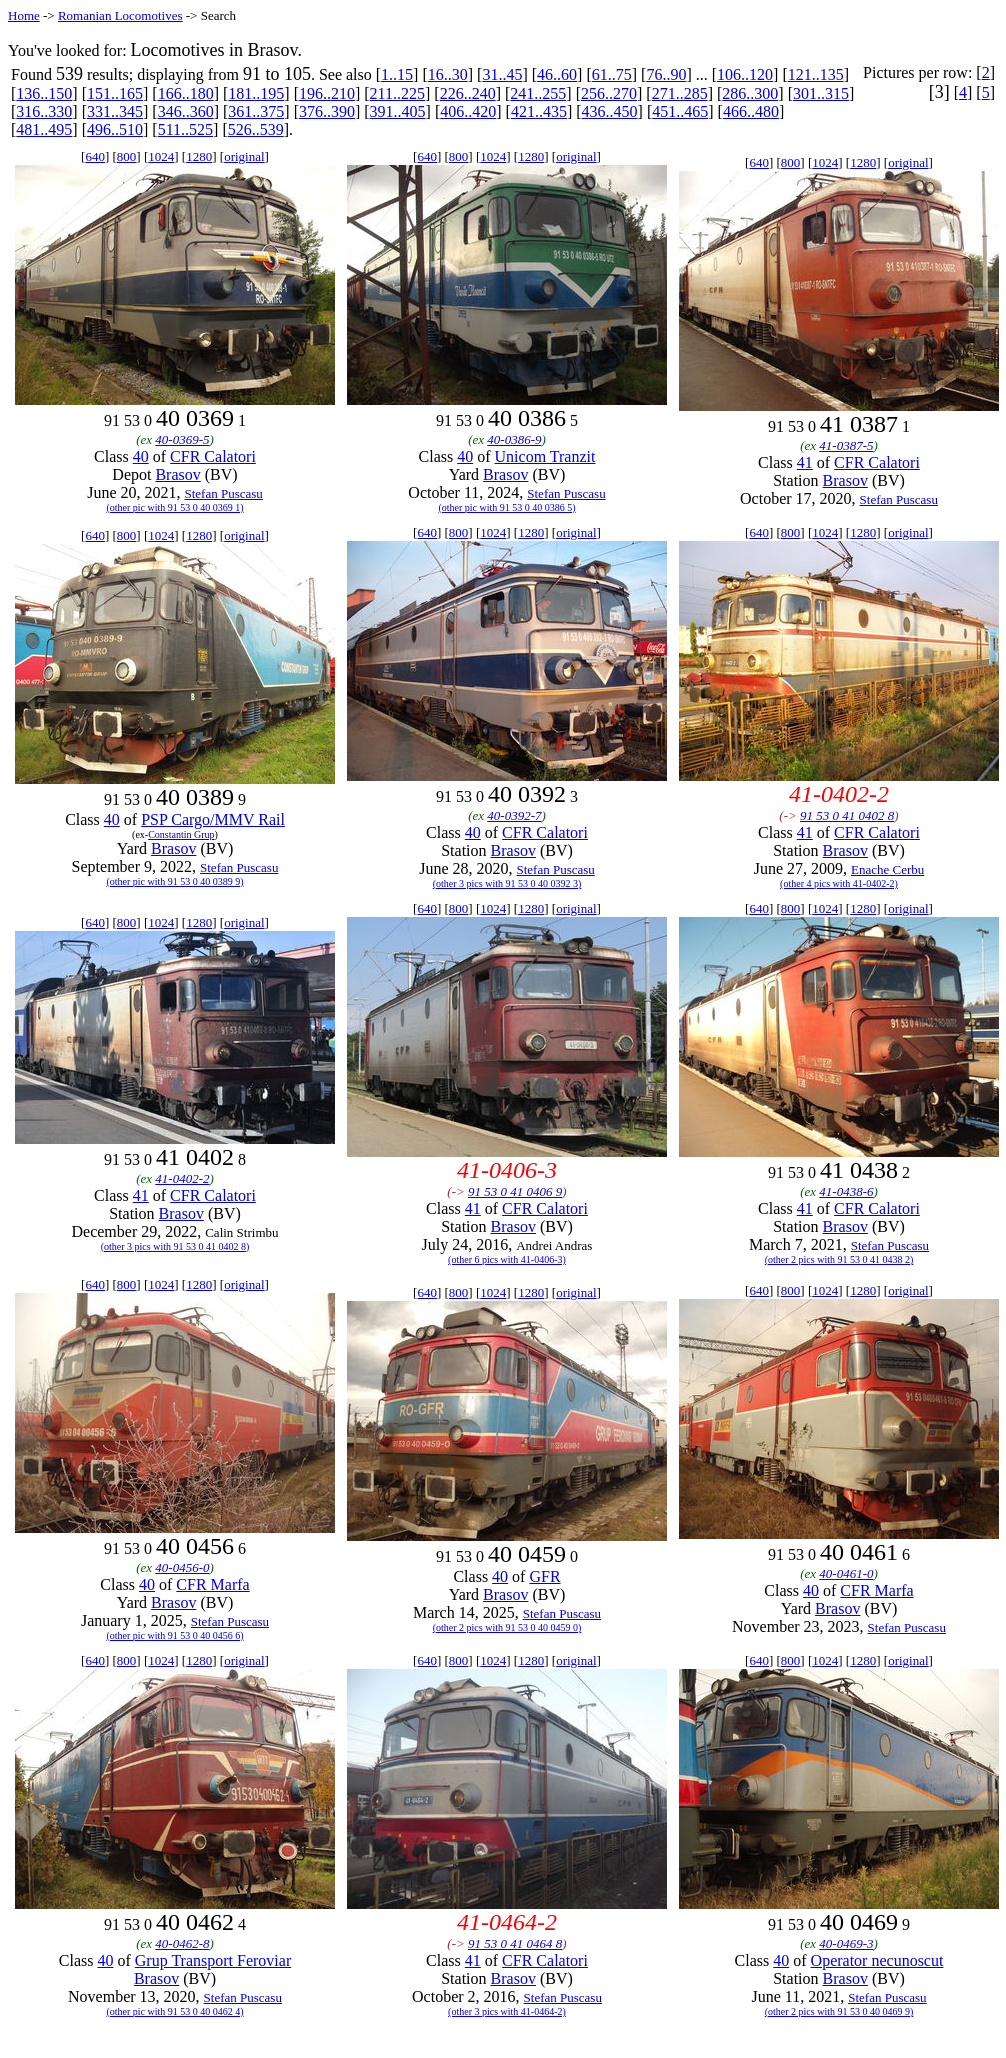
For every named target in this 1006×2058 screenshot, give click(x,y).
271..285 (680, 93)
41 (805, 462)
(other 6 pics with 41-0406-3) (507, 1259)
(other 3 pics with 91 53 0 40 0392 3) (507, 883)
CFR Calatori (213, 456)
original (244, 156)
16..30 (448, 74)
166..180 (186, 93)
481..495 (44, 129)
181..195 (256, 93)
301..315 (821, 93)
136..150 (44, 93)
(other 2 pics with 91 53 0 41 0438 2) (839, 1259)
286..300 (750, 93)
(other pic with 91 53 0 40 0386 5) (506, 507)
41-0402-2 (182, 1178)
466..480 (751, 111)
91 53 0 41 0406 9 (515, 1191)
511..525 (185, 129)
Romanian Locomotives (120, 15)
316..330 (44, 111)
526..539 (256, 129)
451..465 (680, 111)
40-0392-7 (514, 815)
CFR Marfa (212, 1584)
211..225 (397, 93)
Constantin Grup (181, 834)
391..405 (398, 111)
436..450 (610, 111)
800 (127, 156)
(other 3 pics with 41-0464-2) (507, 2011)
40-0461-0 (846, 1573)
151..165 (115, 93)
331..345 (115, 111)
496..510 (115, 129)
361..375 (256, 111)
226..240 (468, 93)
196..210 (327, 93)
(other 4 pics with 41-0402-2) (839, 883)
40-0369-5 (182, 439)
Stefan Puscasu (223, 493)
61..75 (612, 74)
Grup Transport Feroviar (213, 1960)
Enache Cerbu (887, 869)
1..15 (397, 74)
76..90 (666, 74)
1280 (199, 156)
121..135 (816, 74)
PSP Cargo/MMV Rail (213, 819)
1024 (161, 156)
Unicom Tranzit (545, 456)
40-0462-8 (182, 1943)
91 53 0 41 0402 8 (847, 815)
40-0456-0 (182, 1567)
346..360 (186, 111)
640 (95, 156)
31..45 (502, 74)
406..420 (468, 111)
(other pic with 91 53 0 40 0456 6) (174, 1635)
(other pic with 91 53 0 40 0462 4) (174, 2011)
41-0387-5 (846, 445)
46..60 (557, 74)
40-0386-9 (514, 439)
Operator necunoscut (877, 1960)
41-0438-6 (846, 1191)
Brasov (177, 474)
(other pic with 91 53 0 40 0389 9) (174, 881)
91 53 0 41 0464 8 (515, 1943)
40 (141, 456)
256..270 (609, 93)
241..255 (538, 93)
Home (24, 15)
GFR (544, 1576)
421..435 (539, 111)
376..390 (327, 111)
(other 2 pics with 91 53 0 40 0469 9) (839, 2011)
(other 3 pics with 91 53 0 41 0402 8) (175, 1246)
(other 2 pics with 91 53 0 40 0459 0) (507, 1627)
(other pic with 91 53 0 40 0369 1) (174, 507)
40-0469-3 (846, 1943)
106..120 (745, 74)
